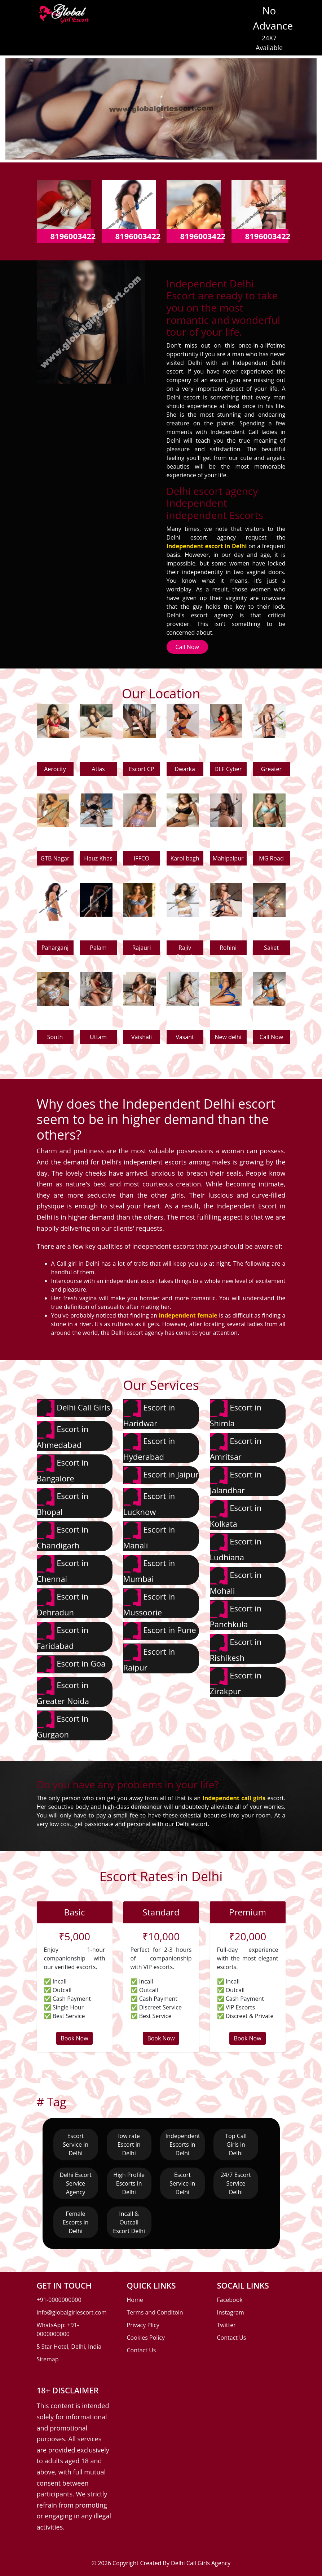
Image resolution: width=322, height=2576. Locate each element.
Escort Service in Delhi (75, 2144)
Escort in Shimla (236, 1413)
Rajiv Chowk (185, 949)
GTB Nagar (55, 858)
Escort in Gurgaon (63, 1725)
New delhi (228, 1037)
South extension (55, 1038)
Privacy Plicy (143, 2325)
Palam (98, 948)
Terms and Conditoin (155, 2312)
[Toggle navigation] (104, 16)
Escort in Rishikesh (236, 1648)
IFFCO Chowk (141, 860)
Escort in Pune (159, 1631)
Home (135, 2300)
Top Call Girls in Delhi (235, 2144)
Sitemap (48, 2359)
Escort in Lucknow (149, 1502)
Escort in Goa (71, 1664)
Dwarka (185, 769)
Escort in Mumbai (149, 1569)
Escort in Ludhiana (236, 1547)
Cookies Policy (146, 2338)
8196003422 (73, 236)
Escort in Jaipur (161, 1475)
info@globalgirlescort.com (72, 2312)
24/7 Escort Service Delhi (236, 2183)
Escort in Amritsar (236, 1447)
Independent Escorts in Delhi (183, 2144)
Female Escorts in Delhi (76, 2222)
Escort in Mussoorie (149, 1603)
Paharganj (55, 948)
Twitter (226, 2325)
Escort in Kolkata (236, 1514)
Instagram (230, 2312)
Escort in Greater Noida (63, 1691)
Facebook (230, 2300)
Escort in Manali (149, 1536)
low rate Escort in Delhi (129, 2144)
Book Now (74, 2038)
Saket (271, 948)
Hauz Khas (98, 858)
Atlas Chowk (98, 770)
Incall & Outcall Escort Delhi (129, 2222)
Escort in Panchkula (236, 1614)
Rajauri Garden (142, 949)
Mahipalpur (228, 858)
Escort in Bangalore (63, 1469)
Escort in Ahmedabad (63, 1435)
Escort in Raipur (149, 1658)
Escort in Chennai (63, 1569)
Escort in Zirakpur (236, 1681)
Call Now (187, 647)
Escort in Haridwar (149, 1413)
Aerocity (55, 769)
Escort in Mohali (236, 1581)
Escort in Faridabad (63, 1636)
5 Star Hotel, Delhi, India (69, 2347)
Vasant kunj (185, 1038)
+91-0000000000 (59, 2300)
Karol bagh (184, 858)
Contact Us (141, 2350)
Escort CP (141, 769)
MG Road (271, 858)
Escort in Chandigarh (63, 1536)
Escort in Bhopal (63, 1502)
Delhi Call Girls (73, 1408)
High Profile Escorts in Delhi (129, 2183)
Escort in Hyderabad (149, 1447)
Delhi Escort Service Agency (75, 2183)
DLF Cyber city (228, 770)
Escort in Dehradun (63, 1603)
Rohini (228, 948)
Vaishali (141, 1037)
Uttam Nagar (98, 1038)
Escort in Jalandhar (236, 1480)
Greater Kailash (271, 770)
